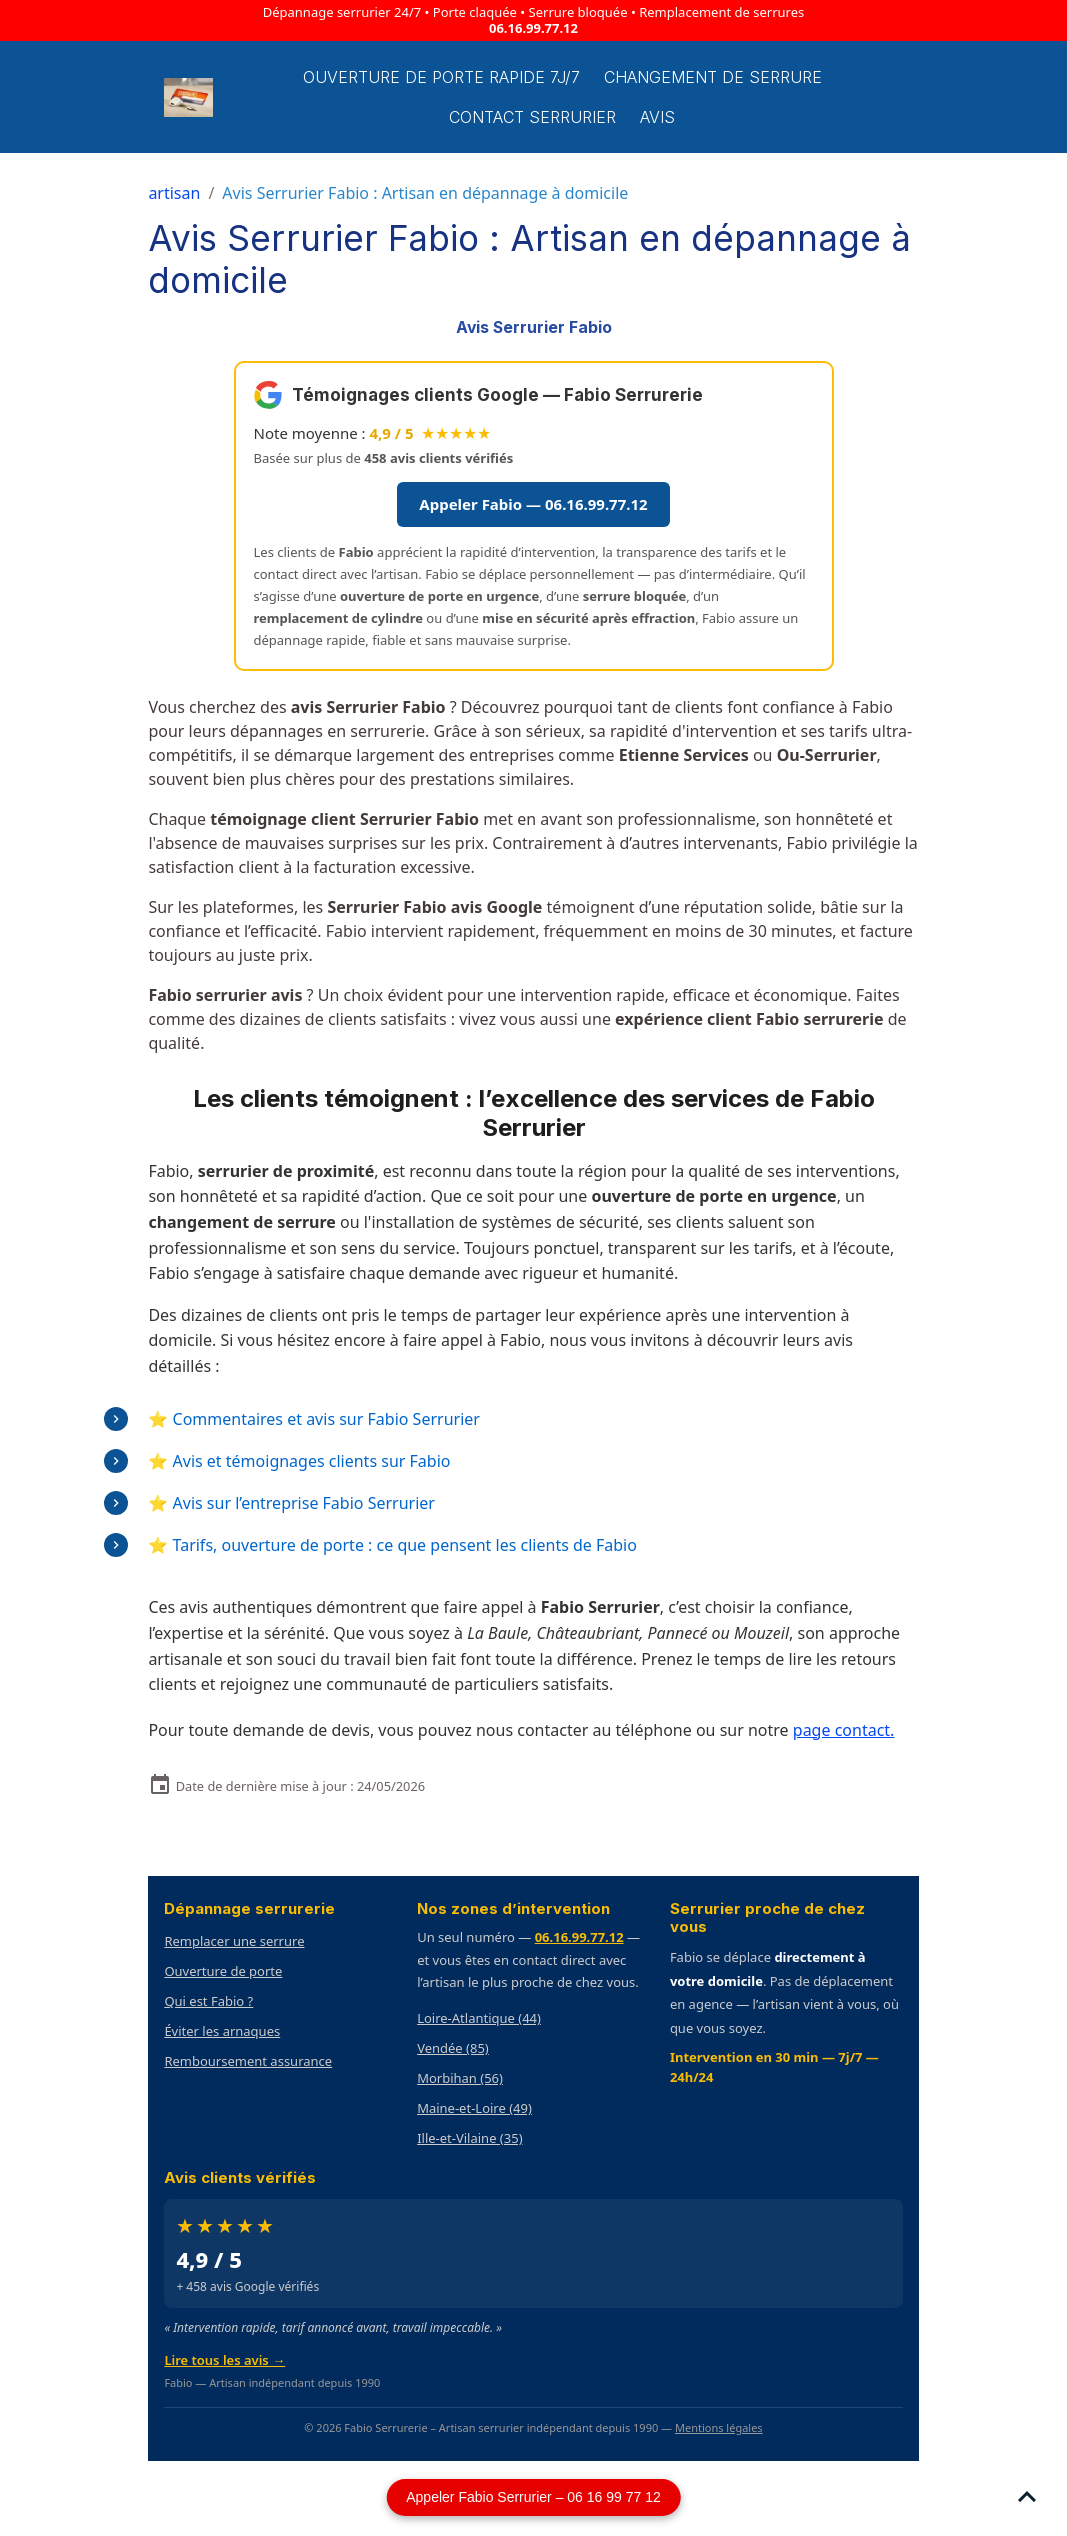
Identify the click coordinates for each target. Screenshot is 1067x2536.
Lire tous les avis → (224, 2360)
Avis (657, 117)
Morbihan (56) (460, 2078)
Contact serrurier (532, 117)
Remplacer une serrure (234, 1941)
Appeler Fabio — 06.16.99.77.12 (533, 504)
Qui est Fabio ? (208, 2001)
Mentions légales (719, 2427)
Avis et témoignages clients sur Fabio (312, 1461)
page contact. (844, 1730)
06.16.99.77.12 (533, 28)
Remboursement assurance (248, 2061)
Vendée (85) (453, 2048)
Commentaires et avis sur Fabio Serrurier (326, 1419)
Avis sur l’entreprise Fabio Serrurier (304, 1503)
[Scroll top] (1027, 2496)
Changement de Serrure (713, 77)
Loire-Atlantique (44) (479, 2018)
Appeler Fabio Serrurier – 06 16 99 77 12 (533, 2497)
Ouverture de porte (223, 1971)
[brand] (188, 97)
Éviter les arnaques (222, 2031)
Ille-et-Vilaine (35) (469, 2138)
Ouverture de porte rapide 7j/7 (441, 77)
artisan (174, 193)
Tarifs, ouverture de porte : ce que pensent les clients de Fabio (405, 1545)
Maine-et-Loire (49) (474, 2108)
